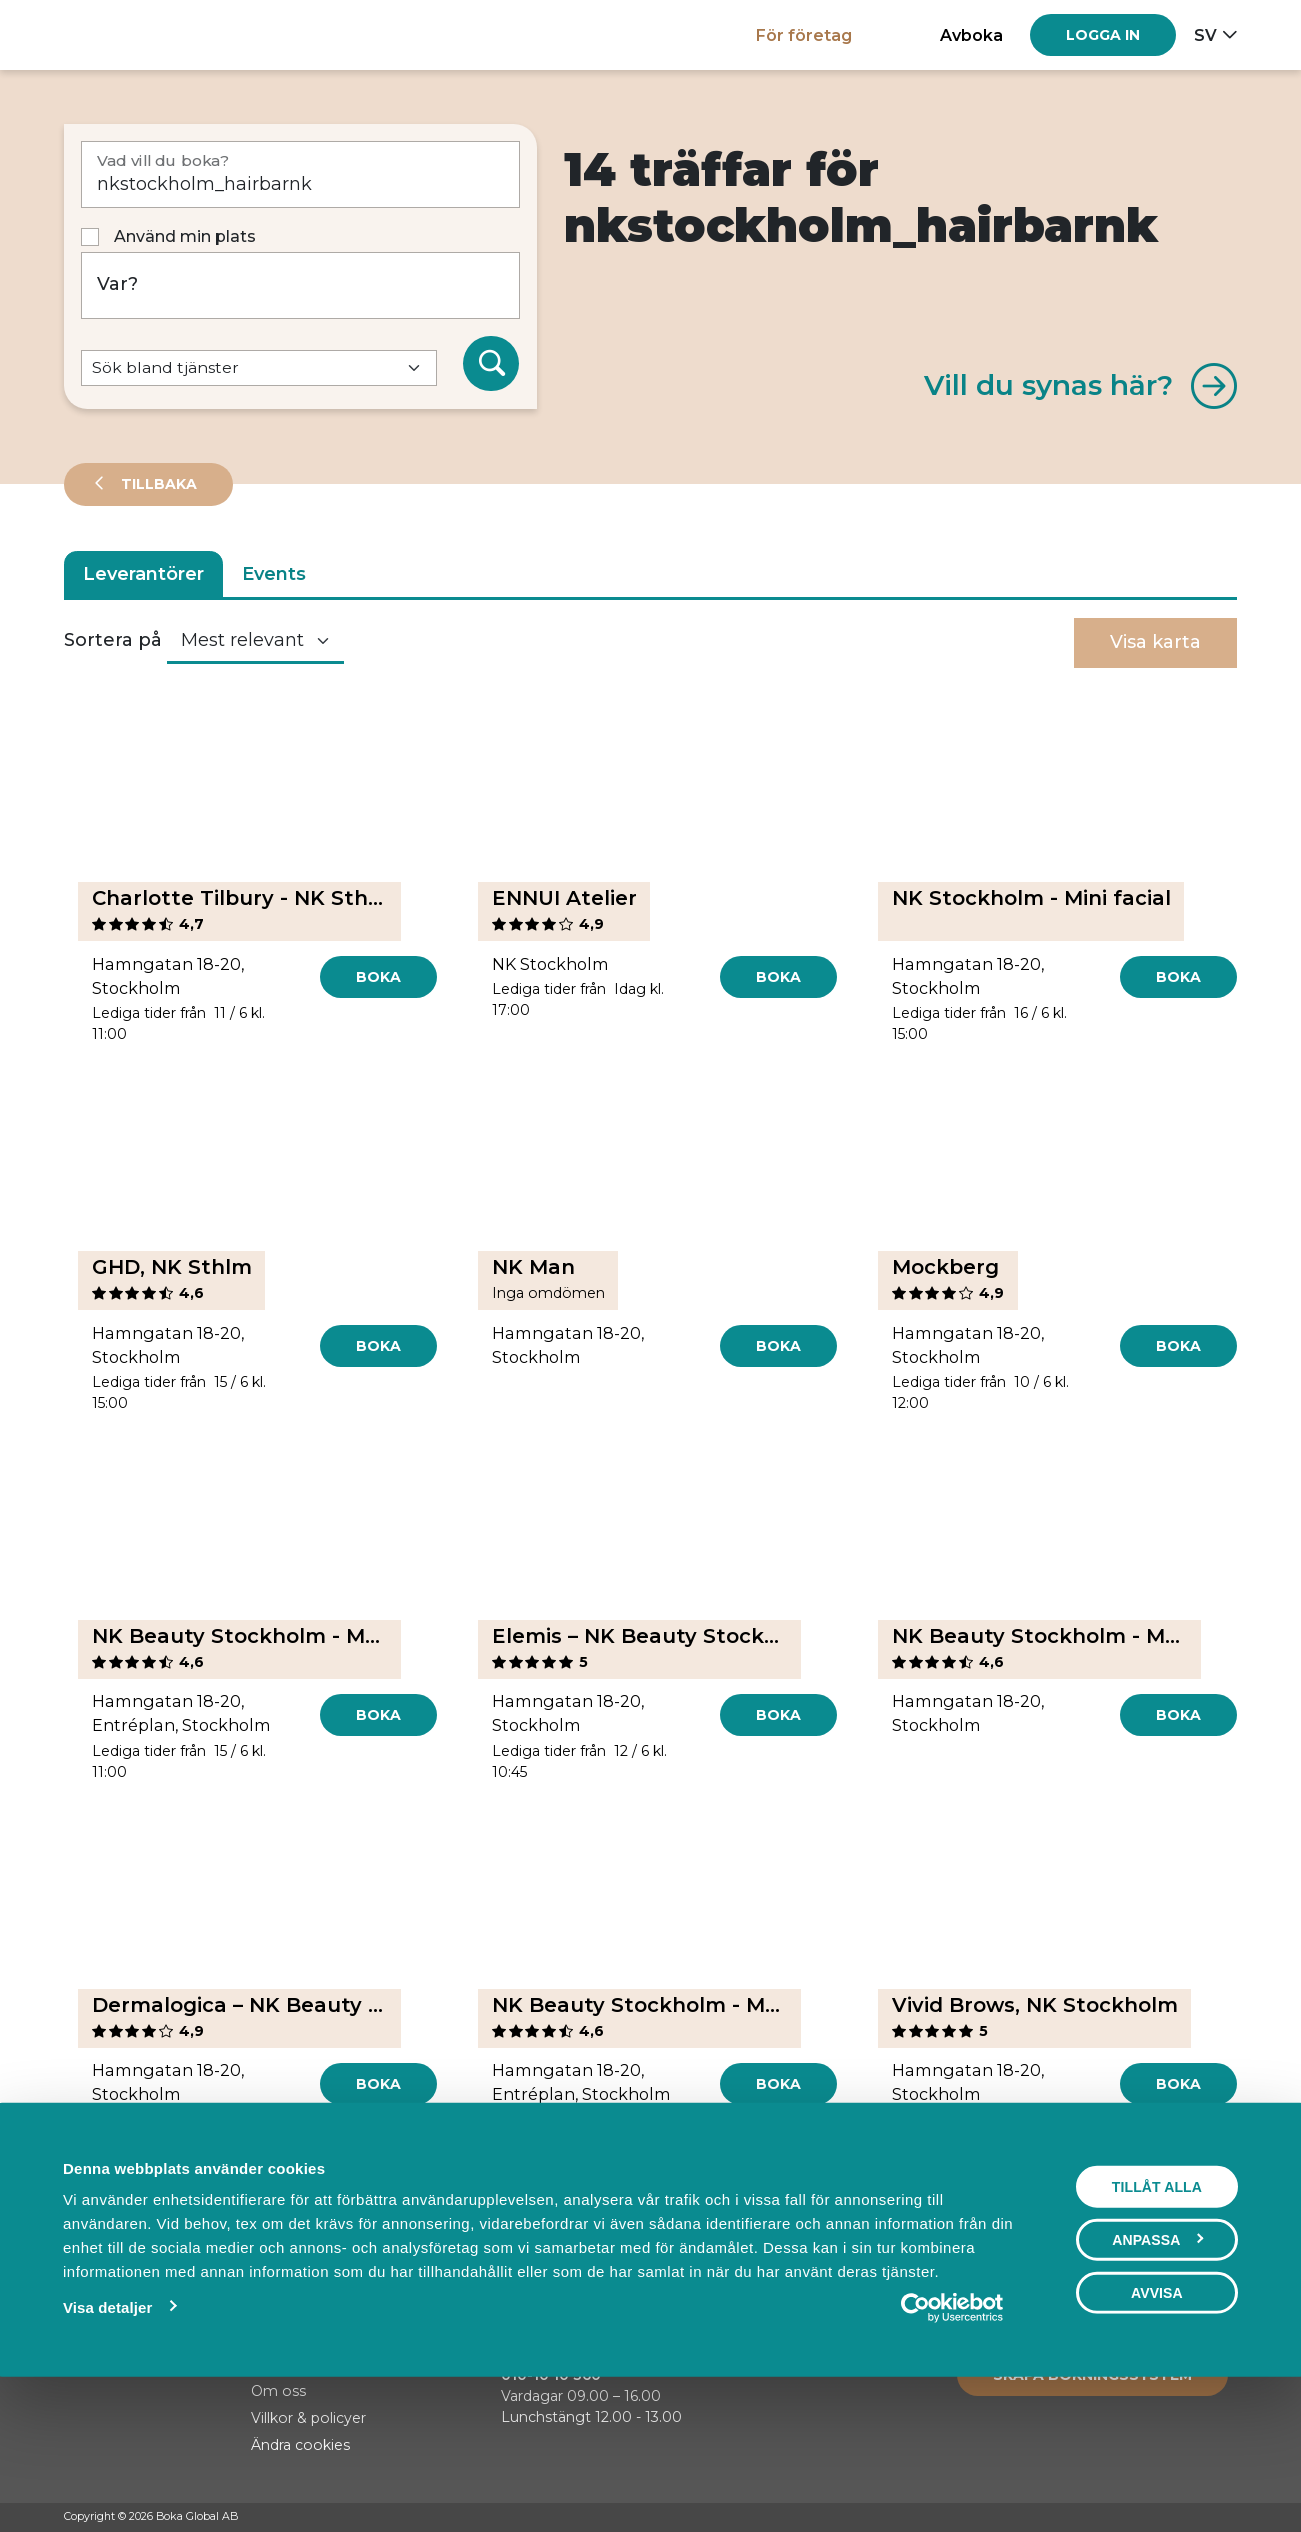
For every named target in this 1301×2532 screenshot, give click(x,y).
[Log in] (1103, 35)
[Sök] (491, 364)
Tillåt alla (1157, 2324)
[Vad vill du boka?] (300, 174)
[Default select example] (259, 368)
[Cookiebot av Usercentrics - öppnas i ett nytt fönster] (952, 2445)
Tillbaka (157, 484)
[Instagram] (1189, 2518)
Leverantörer (143, 574)
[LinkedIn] (1227, 2518)
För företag (804, 35)
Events (274, 574)
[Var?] (300, 285)
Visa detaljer (107, 2444)
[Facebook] (1151, 2518)
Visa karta (1155, 642)
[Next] (698, 2201)
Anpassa (1157, 2377)
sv (1205, 35)
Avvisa (1157, 2430)
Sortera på (113, 640)
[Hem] (133, 34)
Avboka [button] (971, 35)
